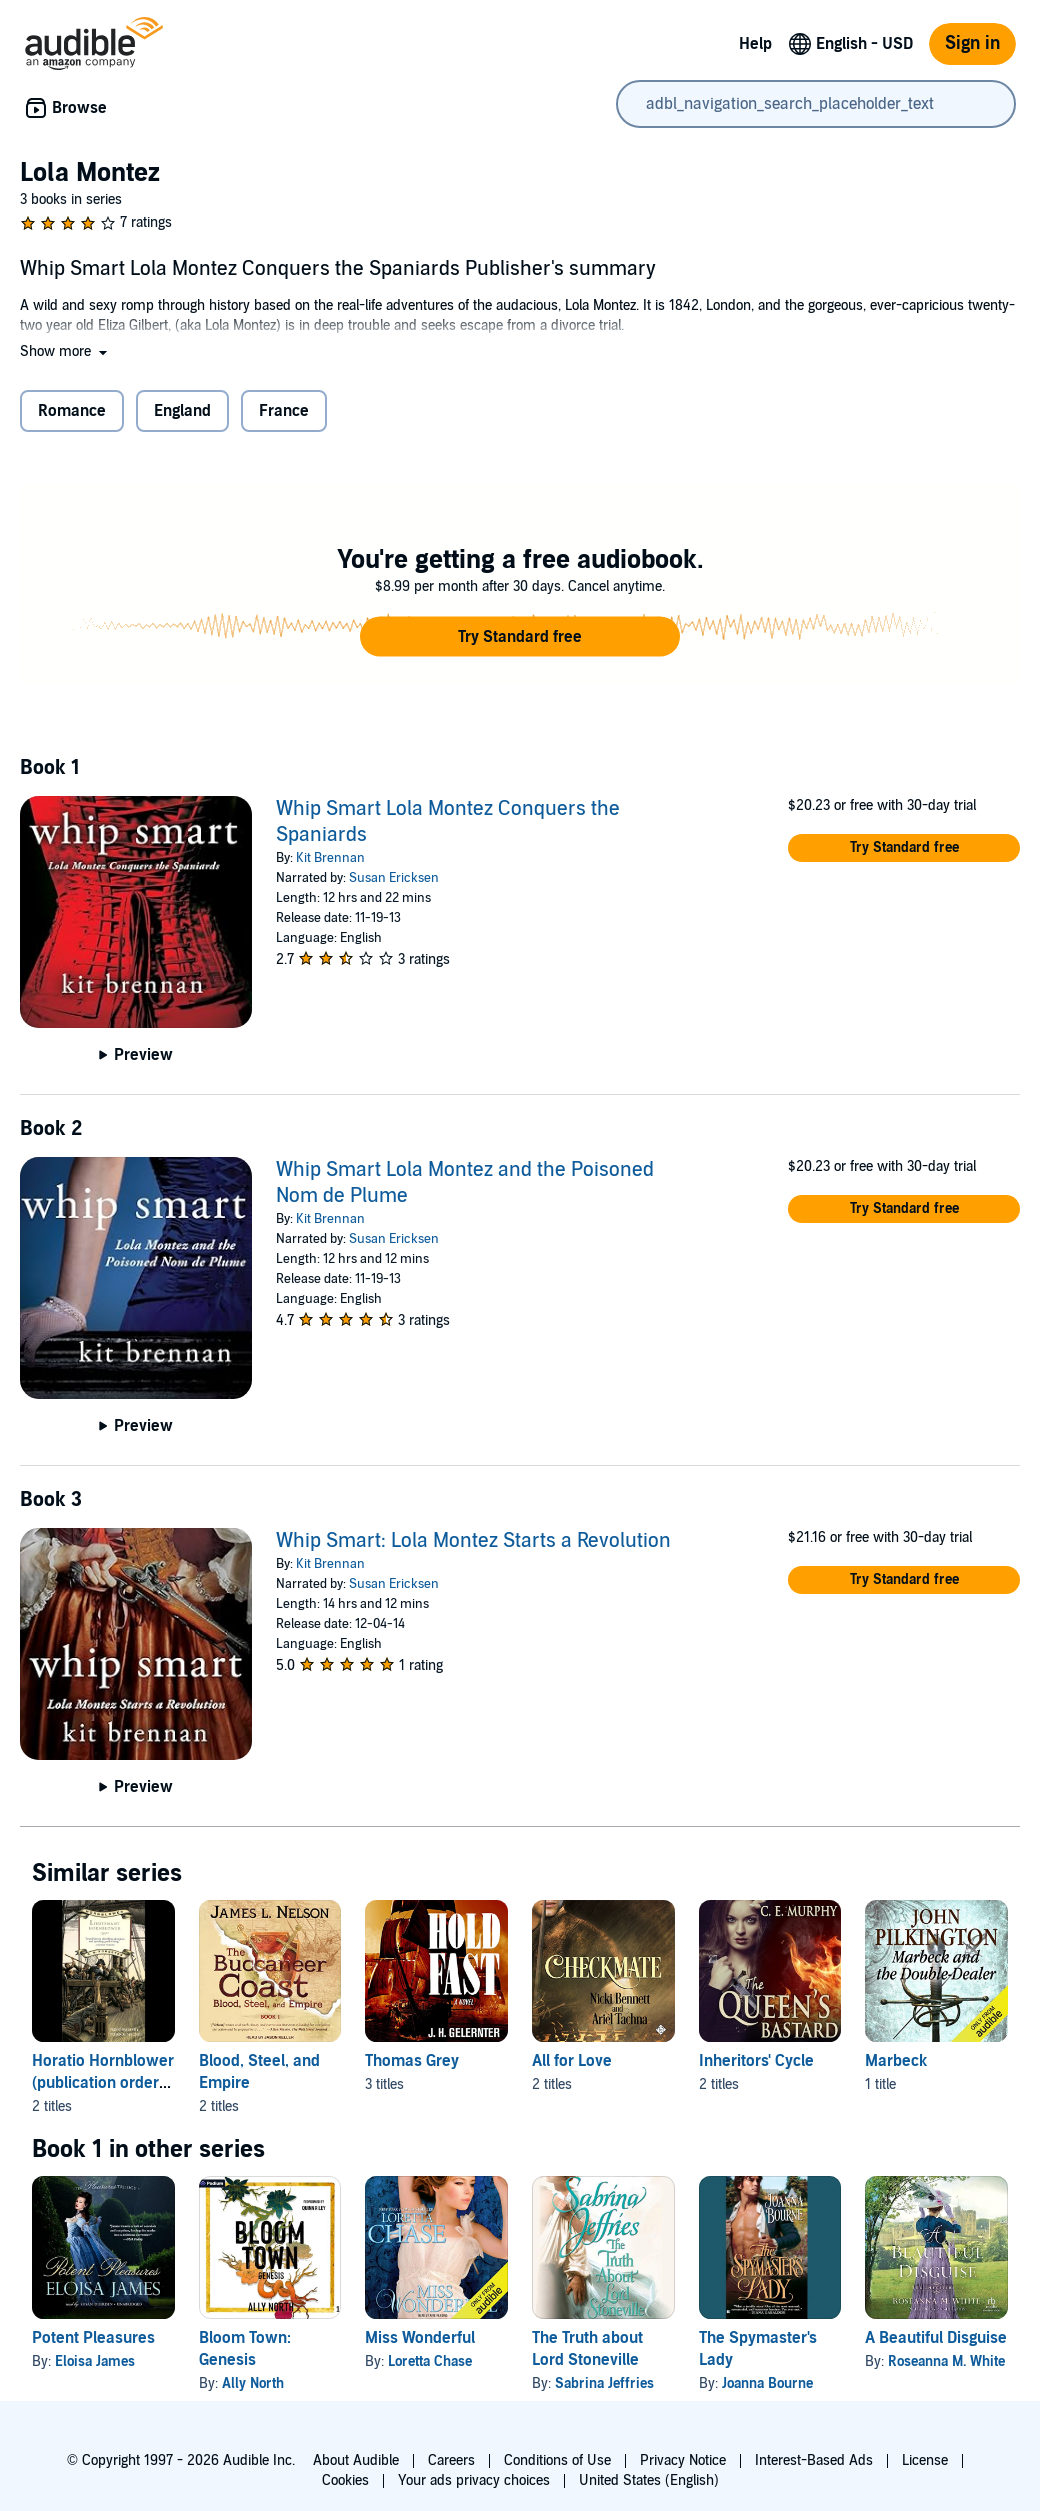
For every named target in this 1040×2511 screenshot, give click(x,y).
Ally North (253, 2383)
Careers (451, 2460)
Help (755, 44)
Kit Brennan (330, 858)
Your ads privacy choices (474, 2480)
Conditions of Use (557, 2460)
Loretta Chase (430, 2361)
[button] (65, 351)
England (182, 411)
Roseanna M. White (946, 2361)
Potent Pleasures (93, 2338)
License (925, 2460)
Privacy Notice (683, 2460)
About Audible (356, 2460)
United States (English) (649, 2480)
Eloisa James (95, 2361)
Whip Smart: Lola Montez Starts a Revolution (473, 1541)
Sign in (972, 43)
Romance (72, 411)
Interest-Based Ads (814, 2460)
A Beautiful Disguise (936, 2338)
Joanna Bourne (767, 2383)
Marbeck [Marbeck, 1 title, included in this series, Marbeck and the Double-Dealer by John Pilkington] (896, 2061)
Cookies (345, 2480)
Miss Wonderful (420, 2338)
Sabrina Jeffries (604, 2383)
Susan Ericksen (394, 878)
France (284, 411)
